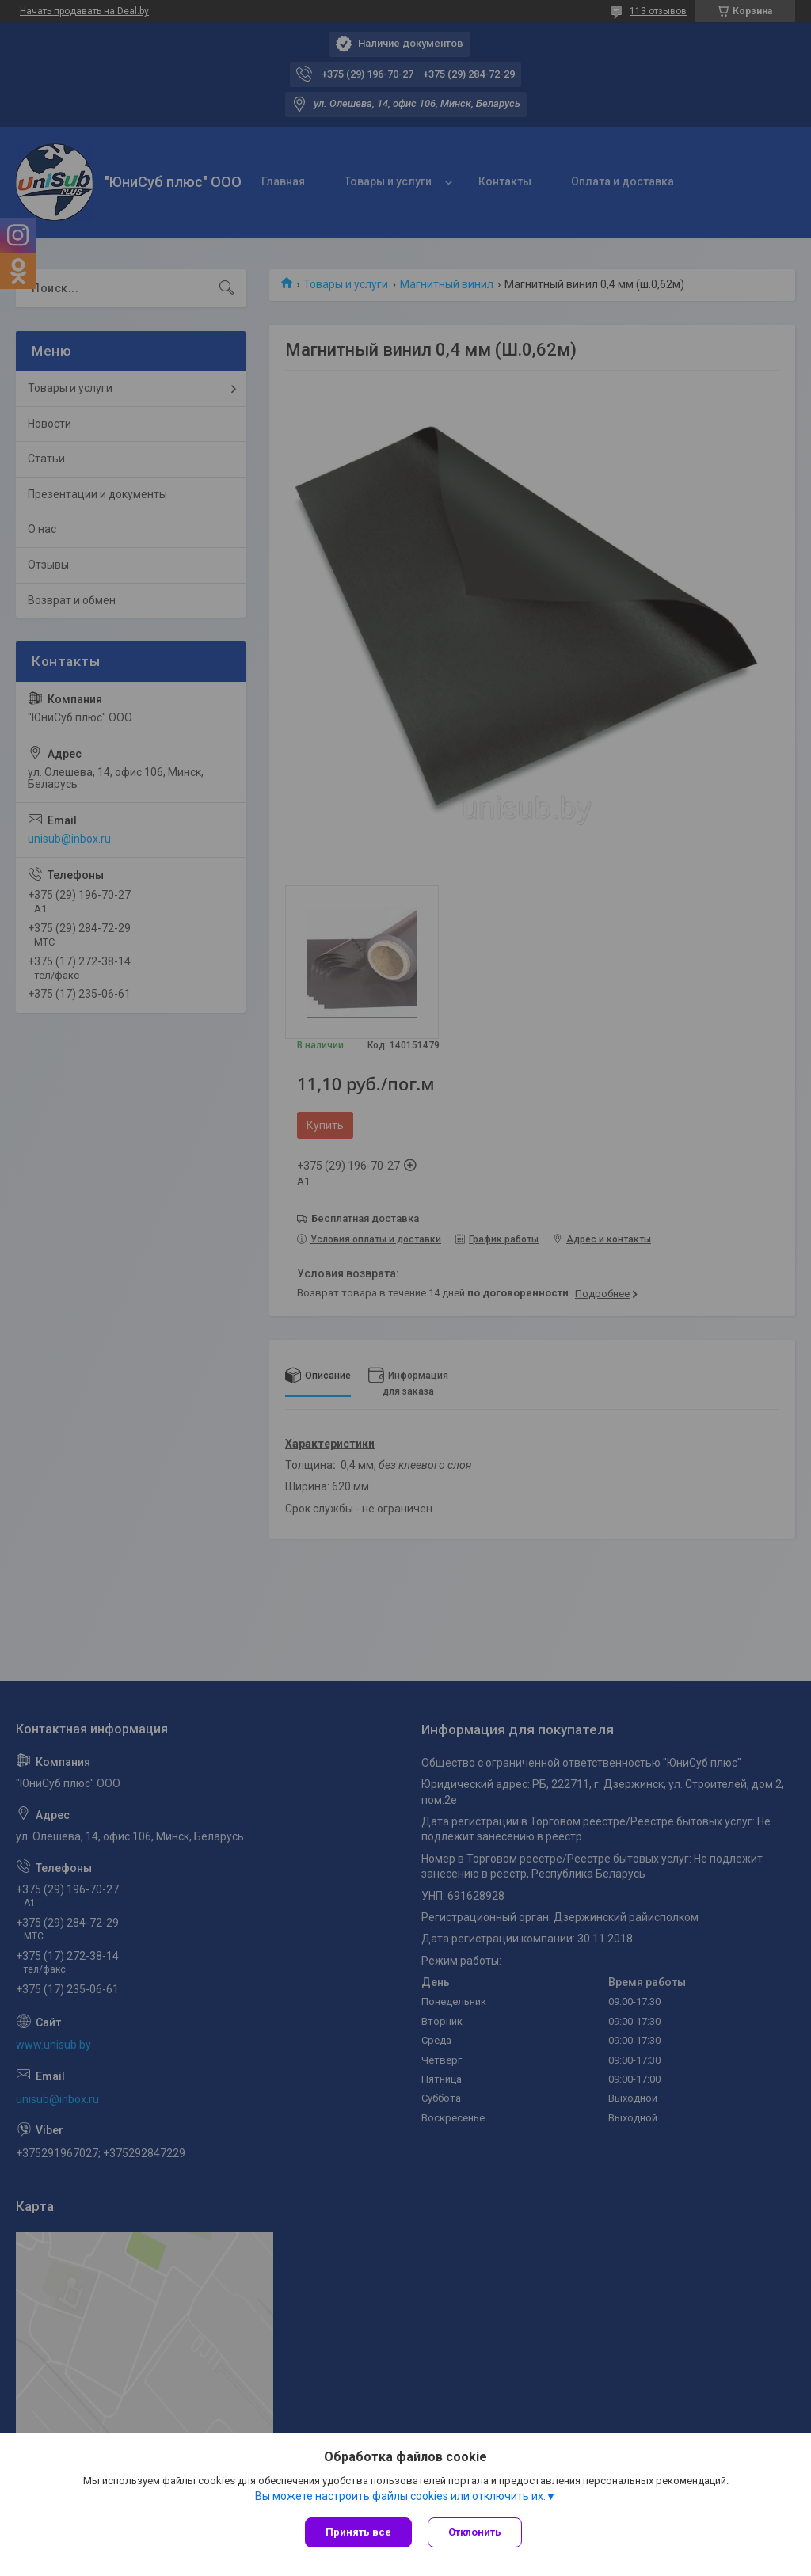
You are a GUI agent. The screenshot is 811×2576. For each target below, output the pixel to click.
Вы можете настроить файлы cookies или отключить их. (400, 2496)
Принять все (358, 2532)
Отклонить (474, 2532)
